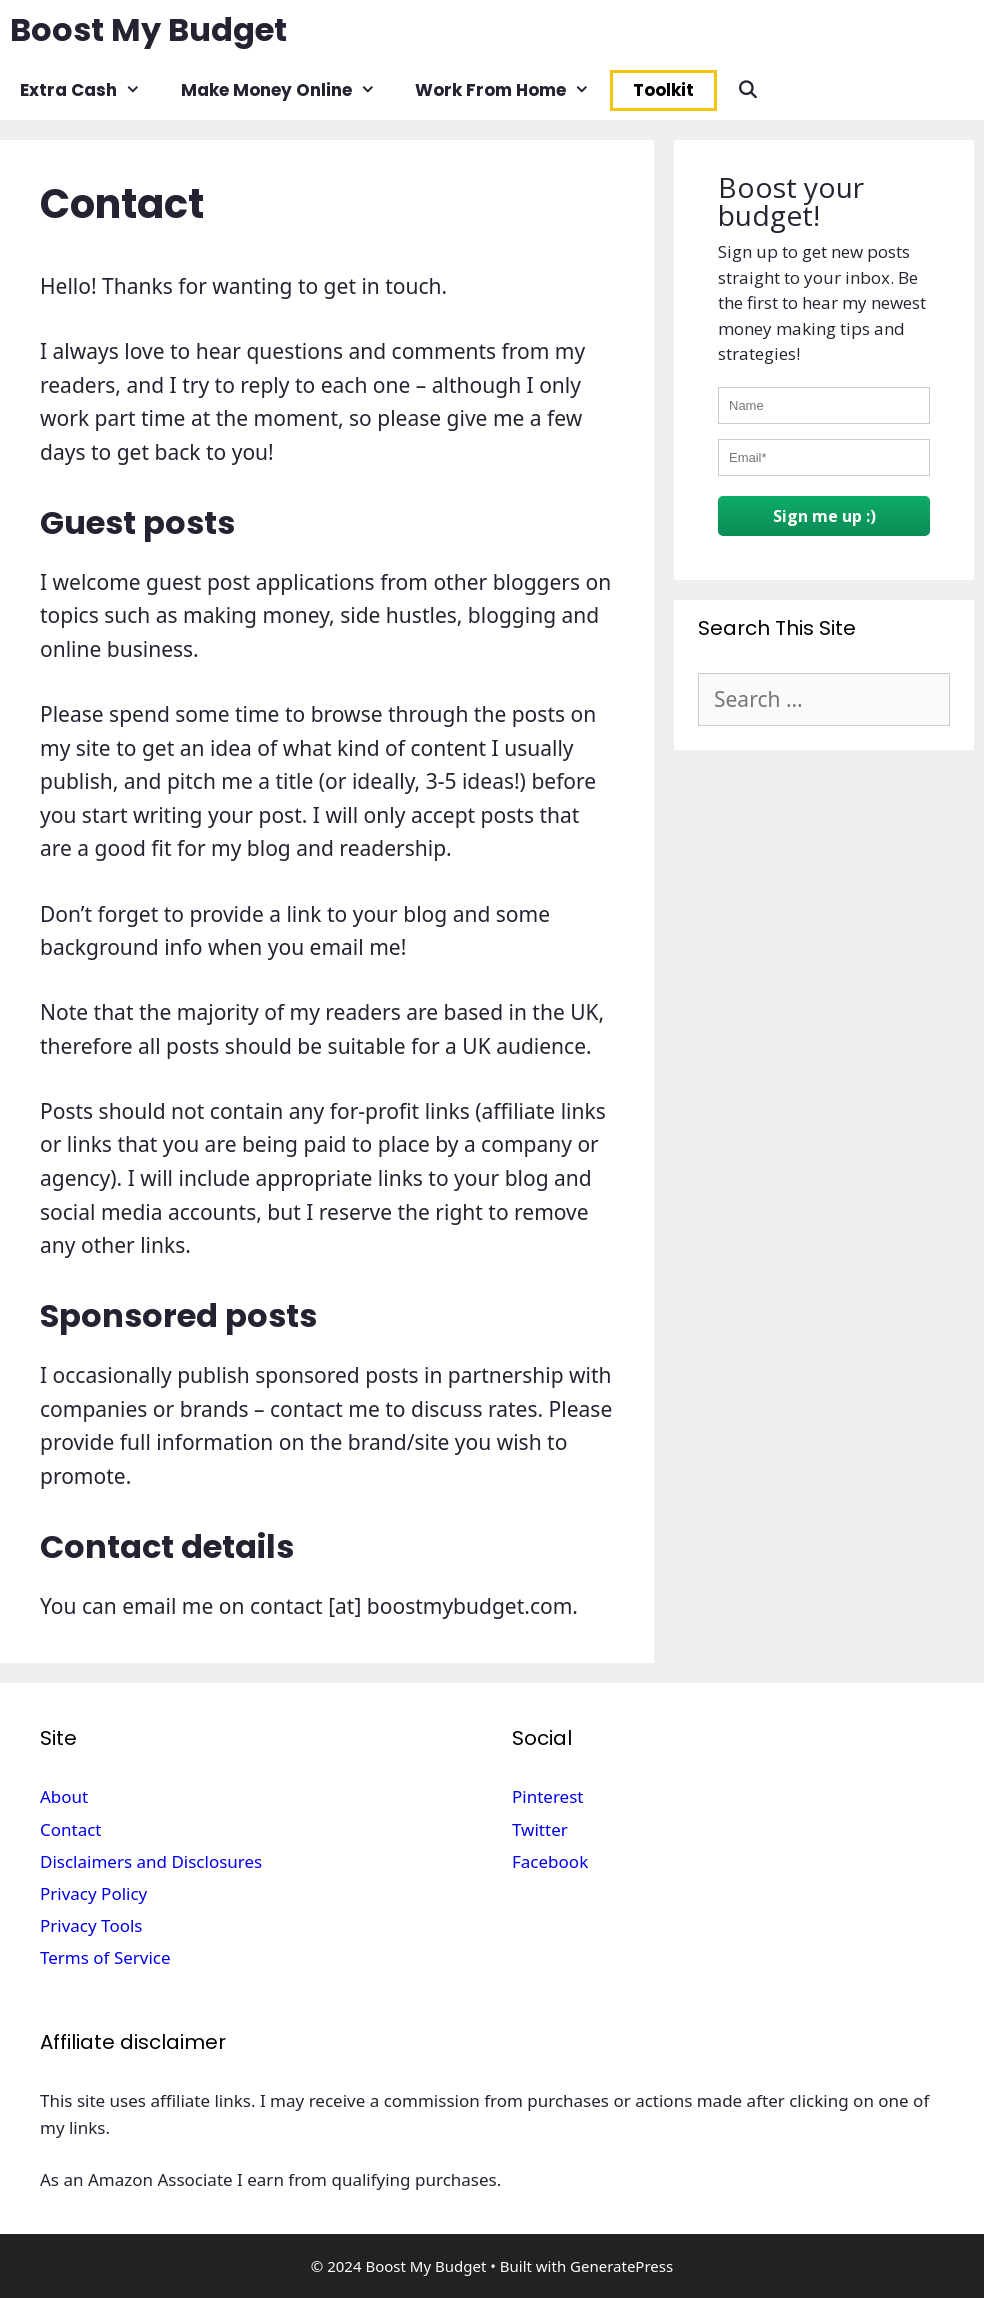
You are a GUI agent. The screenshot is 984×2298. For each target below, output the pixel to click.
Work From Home (512, 90)
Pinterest (547, 1796)
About (64, 1796)
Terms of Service (105, 1957)
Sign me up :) (824, 516)
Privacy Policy (93, 1893)
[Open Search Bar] (748, 90)
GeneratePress (621, 2266)
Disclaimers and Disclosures (151, 1861)
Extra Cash (90, 90)
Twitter (540, 1829)
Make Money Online (288, 90)
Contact (71, 1829)
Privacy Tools (91, 1925)
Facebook (550, 1861)
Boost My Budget (148, 29)
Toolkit (663, 90)
